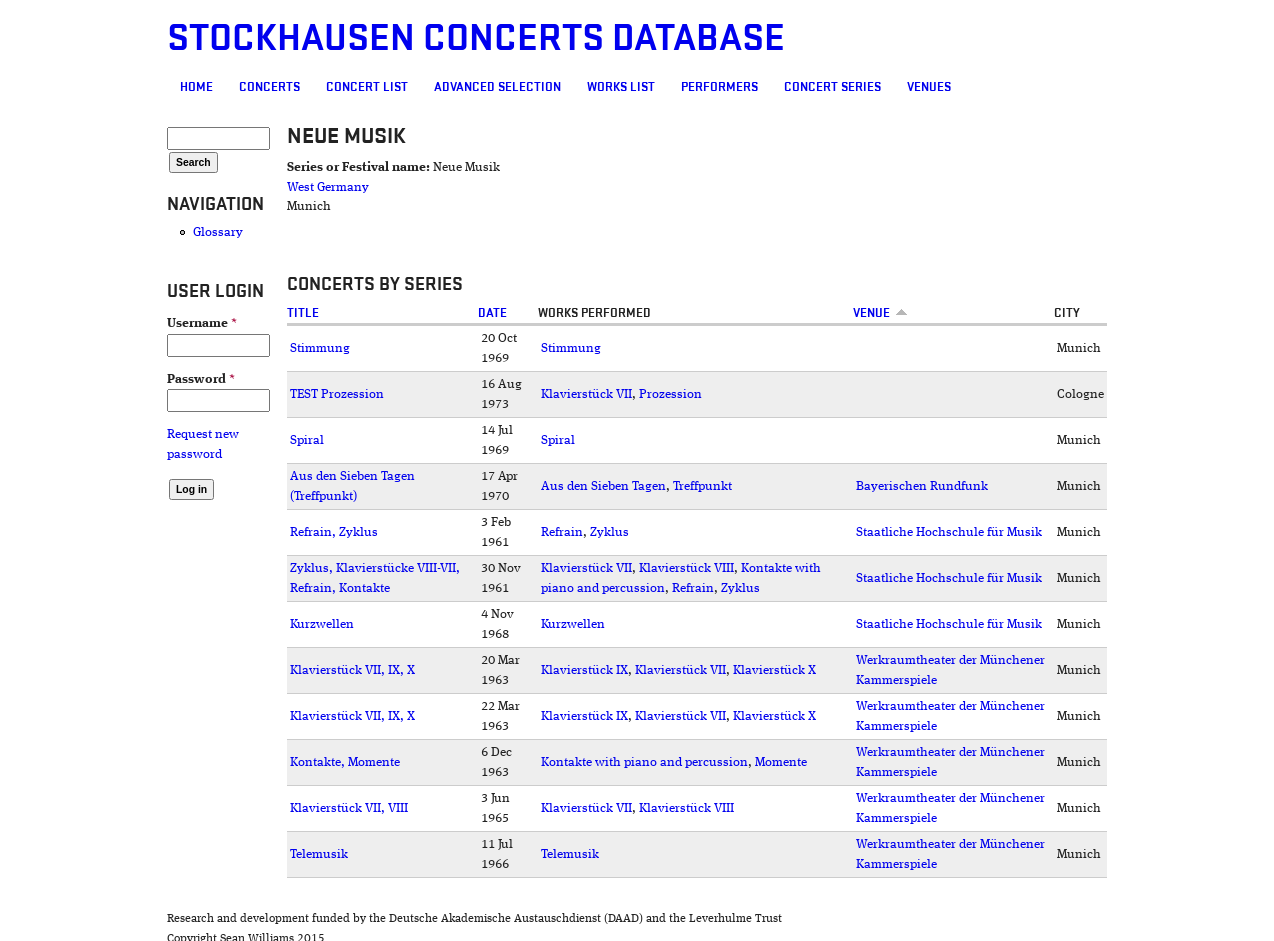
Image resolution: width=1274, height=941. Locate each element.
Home (196, 87)
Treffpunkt (702, 486)
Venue (880, 313)
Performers (719, 87)
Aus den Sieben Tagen (603, 486)
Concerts (269, 87)
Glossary (218, 232)
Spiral (307, 440)
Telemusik (319, 854)
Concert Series (832, 87)
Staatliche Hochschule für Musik (949, 532)
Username (202, 323)
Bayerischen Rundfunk (922, 486)
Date (492, 313)
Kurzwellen (322, 624)
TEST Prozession (337, 394)
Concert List (367, 87)
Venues (929, 87)
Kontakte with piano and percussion (644, 762)
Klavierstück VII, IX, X (352, 670)
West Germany (328, 187)
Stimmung (320, 348)
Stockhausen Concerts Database (476, 38)
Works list (621, 87)
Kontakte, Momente (345, 762)
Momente (781, 762)
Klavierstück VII (586, 394)
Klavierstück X (774, 670)
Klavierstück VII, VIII (349, 808)
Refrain (562, 532)
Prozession (670, 394)
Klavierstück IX (584, 670)
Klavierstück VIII (686, 568)
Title (303, 313)
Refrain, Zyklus (334, 532)
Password (201, 379)
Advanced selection (497, 87)
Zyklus (609, 532)
